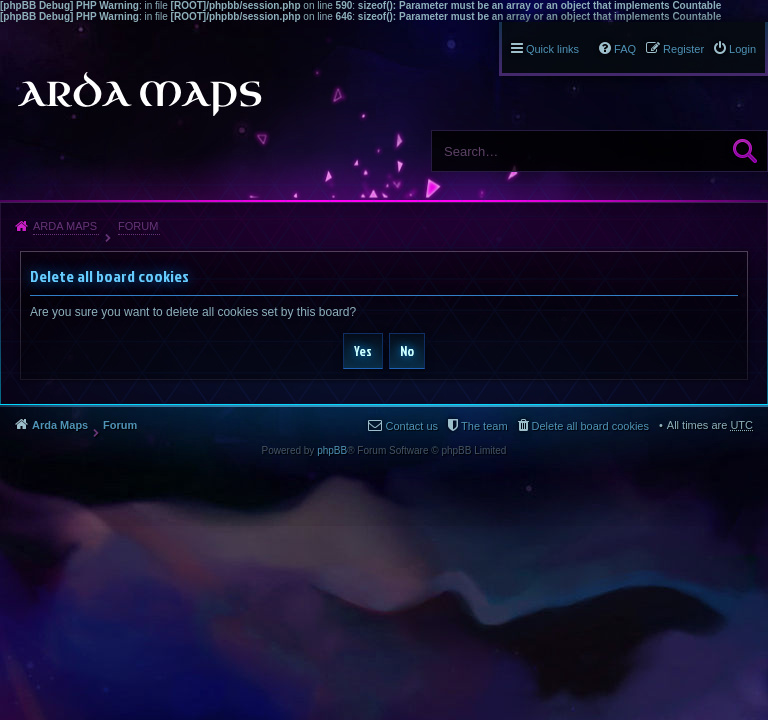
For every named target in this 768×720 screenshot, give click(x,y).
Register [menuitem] (683, 49)
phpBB (332, 450)
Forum (138, 226)
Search (745, 151)
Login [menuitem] (742, 49)
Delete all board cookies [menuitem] (590, 426)
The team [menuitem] (484, 426)
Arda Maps (65, 226)
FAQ (625, 49)
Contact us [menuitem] (411, 426)
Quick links (552, 49)
